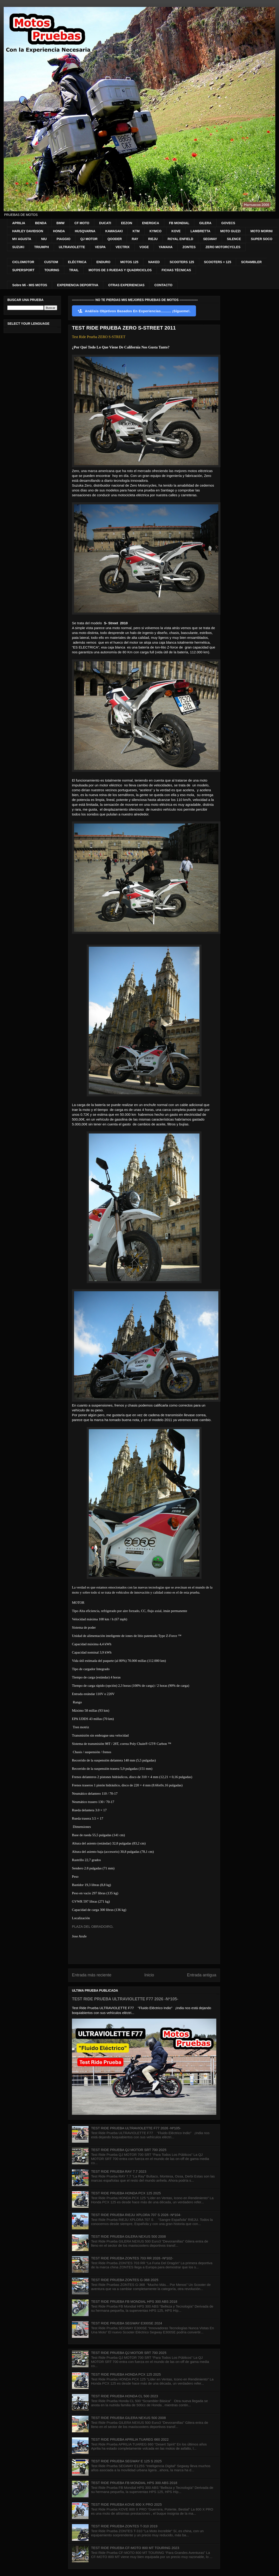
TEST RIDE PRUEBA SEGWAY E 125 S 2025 (126, 2461)
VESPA (100, 247)
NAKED (154, 262)
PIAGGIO (64, 239)
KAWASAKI (114, 231)
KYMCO (155, 231)
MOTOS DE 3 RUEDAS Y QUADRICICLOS (120, 270)
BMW (60, 223)
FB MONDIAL (179, 223)
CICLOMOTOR (23, 262)
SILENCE (234, 239)
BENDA (41, 223)
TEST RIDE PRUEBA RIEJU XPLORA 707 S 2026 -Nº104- (136, 2215)
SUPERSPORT (23, 270)
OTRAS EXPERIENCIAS (126, 285)
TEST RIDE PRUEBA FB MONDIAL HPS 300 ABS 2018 (134, 2301)
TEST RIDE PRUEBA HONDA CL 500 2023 (124, 2396)
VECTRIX (123, 247)
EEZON (126, 223)
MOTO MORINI (261, 231)
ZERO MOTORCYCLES (222, 247)
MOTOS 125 (129, 262)
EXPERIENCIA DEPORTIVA (77, 285)
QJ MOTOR (88, 239)
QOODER (114, 239)
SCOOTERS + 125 (217, 262)
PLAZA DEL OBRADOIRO (92, 1926)
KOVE (176, 231)
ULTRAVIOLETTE (72, 247)
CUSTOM (51, 262)
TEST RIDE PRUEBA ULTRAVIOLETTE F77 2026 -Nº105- (125, 1999)
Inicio (149, 1975)
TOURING (51, 270)
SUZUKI (18, 247)
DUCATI (105, 223)
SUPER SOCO (261, 239)
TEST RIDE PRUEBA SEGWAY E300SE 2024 (126, 2323)
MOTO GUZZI (230, 231)
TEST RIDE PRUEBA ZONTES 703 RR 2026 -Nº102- (132, 2258)
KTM (136, 231)
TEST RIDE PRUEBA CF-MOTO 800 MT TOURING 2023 (135, 2548)
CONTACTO (163, 285)
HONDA (59, 231)
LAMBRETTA (200, 231)
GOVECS (228, 223)
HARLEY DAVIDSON (27, 231)
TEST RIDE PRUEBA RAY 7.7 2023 (118, 2171)
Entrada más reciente (91, 1975)
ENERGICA (150, 223)
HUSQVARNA (85, 231)
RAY (135, 239)
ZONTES (189, 247)
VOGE (144, 247)
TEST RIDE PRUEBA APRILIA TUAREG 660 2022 (130, 2439)
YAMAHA (165, 247)
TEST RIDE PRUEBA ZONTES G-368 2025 (124, 2280)
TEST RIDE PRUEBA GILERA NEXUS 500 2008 (128, 2236)
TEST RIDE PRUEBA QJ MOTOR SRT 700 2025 (128, 2150)
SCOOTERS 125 (182, 262)
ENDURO (103, 262)
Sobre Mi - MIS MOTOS (29, 285)
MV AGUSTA (21, 239)
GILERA (205, 223)
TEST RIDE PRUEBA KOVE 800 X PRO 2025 (126, 2504)
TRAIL (74, 270)
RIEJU (152, 239)
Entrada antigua (201, 1975)
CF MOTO (81, 223)
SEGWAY (210, 239)
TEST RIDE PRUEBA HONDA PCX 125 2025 (126, 2193)
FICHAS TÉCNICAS (176, 270)
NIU (44, 239)
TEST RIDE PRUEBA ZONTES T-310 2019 (124, 2526)
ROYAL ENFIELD (180, 239)
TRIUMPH (41, 247)
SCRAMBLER (251, 262)
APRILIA (18, 223)
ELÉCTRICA (77, 262)
